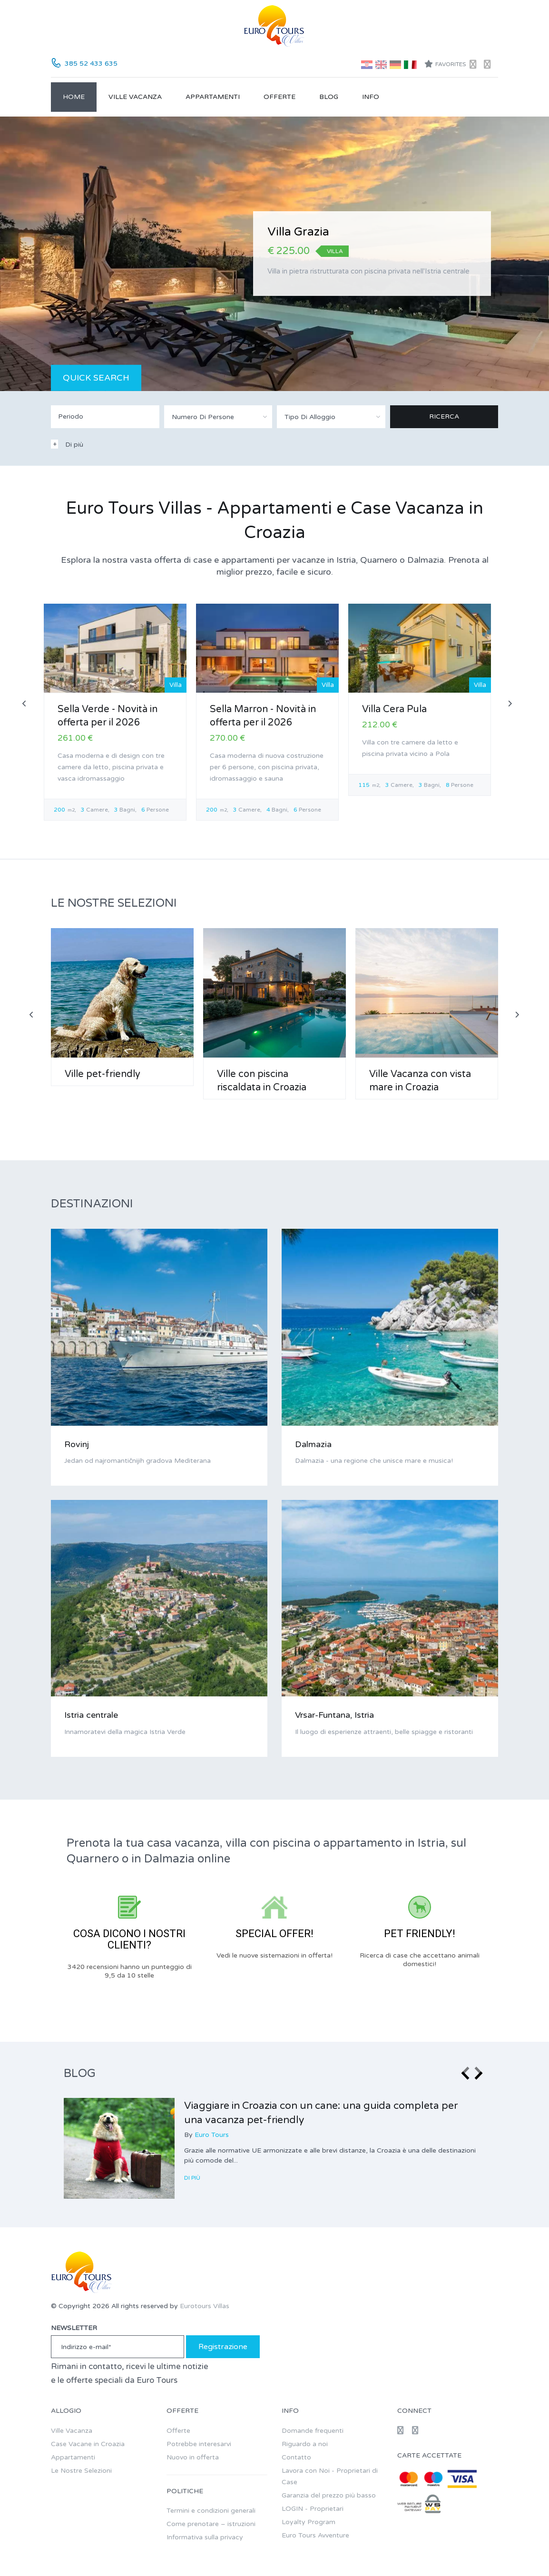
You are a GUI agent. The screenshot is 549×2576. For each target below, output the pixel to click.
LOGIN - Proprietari (312, 2509)
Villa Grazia (298, 232)
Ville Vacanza (135, 97)
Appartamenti (213, 97)
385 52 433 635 (91, 63)
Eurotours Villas (204, 2306)
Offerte (279, 97)
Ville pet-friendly (102, 1074)
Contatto (296, 2457)
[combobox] (218, 416)
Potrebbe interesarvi (199, 2444)
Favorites (445, 64)
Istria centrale (91, 1715)
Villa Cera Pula (394, 709)
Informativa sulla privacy (205, 2537)
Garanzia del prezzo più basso (329, 2495)
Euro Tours (212, 2135)
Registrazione (222, 2346)
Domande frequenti (312, 2431)
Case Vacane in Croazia (88, 2444)
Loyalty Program (308, 2522)
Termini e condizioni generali (211, 2511)
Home (74, 97)
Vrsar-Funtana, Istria (334, 1715)
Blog (328, 97)
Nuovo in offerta (193, 2457)
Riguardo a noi (305, 2444)
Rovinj (76, 1444)
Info (370, 97)
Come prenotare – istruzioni (211, 2524)
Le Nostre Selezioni (81, 2471)
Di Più (193, 2177)
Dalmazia (313, 1444)
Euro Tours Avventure (315, 2535)
